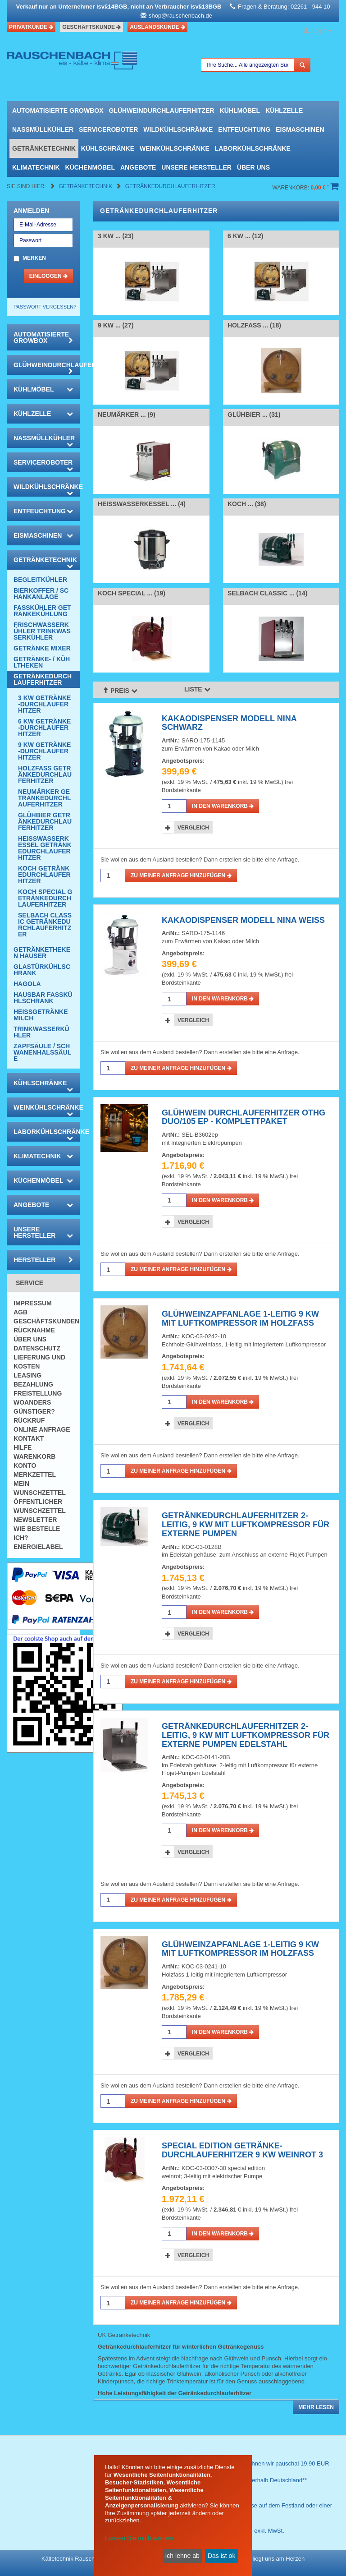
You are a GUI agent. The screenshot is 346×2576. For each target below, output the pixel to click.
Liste (197, 689)
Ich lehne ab (182, 2555)
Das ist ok (221, 2555)
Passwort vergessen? (45, 306)
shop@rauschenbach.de (180, 15)
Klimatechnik (36, 167)
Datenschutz (37, 1348)
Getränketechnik (44, 148)
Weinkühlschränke (174, 148)
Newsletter (35, 1519)
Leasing (27, 1375)
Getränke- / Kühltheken (42, 662)
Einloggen (48, 276)
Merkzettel (35, 1474)
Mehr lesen (316, 2407)
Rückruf (29, 1420)
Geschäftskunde (91, 27)
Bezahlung (33, 1384)
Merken (34, 258)
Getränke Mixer (42, 648)
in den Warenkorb (223, 806)
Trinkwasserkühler (41, 1032)
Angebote (138, 167)
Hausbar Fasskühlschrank (43, 998)
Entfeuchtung (244, 129)
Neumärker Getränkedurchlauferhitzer (44, 798)
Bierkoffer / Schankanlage (41, 593)
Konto (25, 1465)
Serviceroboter (108, 129)
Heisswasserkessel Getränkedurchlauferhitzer (45, 848)
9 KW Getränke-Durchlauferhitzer (44, 751)
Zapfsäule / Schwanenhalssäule (42, 1052)
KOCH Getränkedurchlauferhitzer (44, 875)
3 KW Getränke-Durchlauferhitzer (44, 704)
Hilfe (23, 1447)
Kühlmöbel (240, 110)
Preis (119, 690)
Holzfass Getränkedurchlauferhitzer (45, 774)
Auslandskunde (157, 27)
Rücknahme (34, 1330)
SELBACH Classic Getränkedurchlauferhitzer (45, 925)
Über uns (253, 167)
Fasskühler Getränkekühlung (42, 611)
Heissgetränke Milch (41, 1015)
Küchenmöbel (90, 167)
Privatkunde (31, 27)
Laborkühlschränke (253, 148)
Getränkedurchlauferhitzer (170, 186)
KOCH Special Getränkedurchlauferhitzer (45, 898)
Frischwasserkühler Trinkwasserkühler (42, 631)
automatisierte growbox (57, 110)
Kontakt (29, 1438)
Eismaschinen (300, 129)
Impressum (33, 1303)
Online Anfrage (42, 1429)
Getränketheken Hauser (42, 952)
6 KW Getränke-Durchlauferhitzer (44, 727)
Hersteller (43, 1259)
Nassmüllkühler (42, 129)
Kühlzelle (284, 110)
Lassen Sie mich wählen (139, 2538)
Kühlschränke (107, 148)
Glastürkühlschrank (42, 970)
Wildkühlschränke (178, 129)
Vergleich (193, 828)
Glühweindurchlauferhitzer (161, 110)
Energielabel (38, 1546)
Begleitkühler (40, 579)
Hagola (27, 983)
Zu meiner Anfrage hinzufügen (181, 875)
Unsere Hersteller (196, 167)
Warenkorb (34, 1456)
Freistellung (38, 1393)
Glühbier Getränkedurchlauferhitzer (45, 821)
